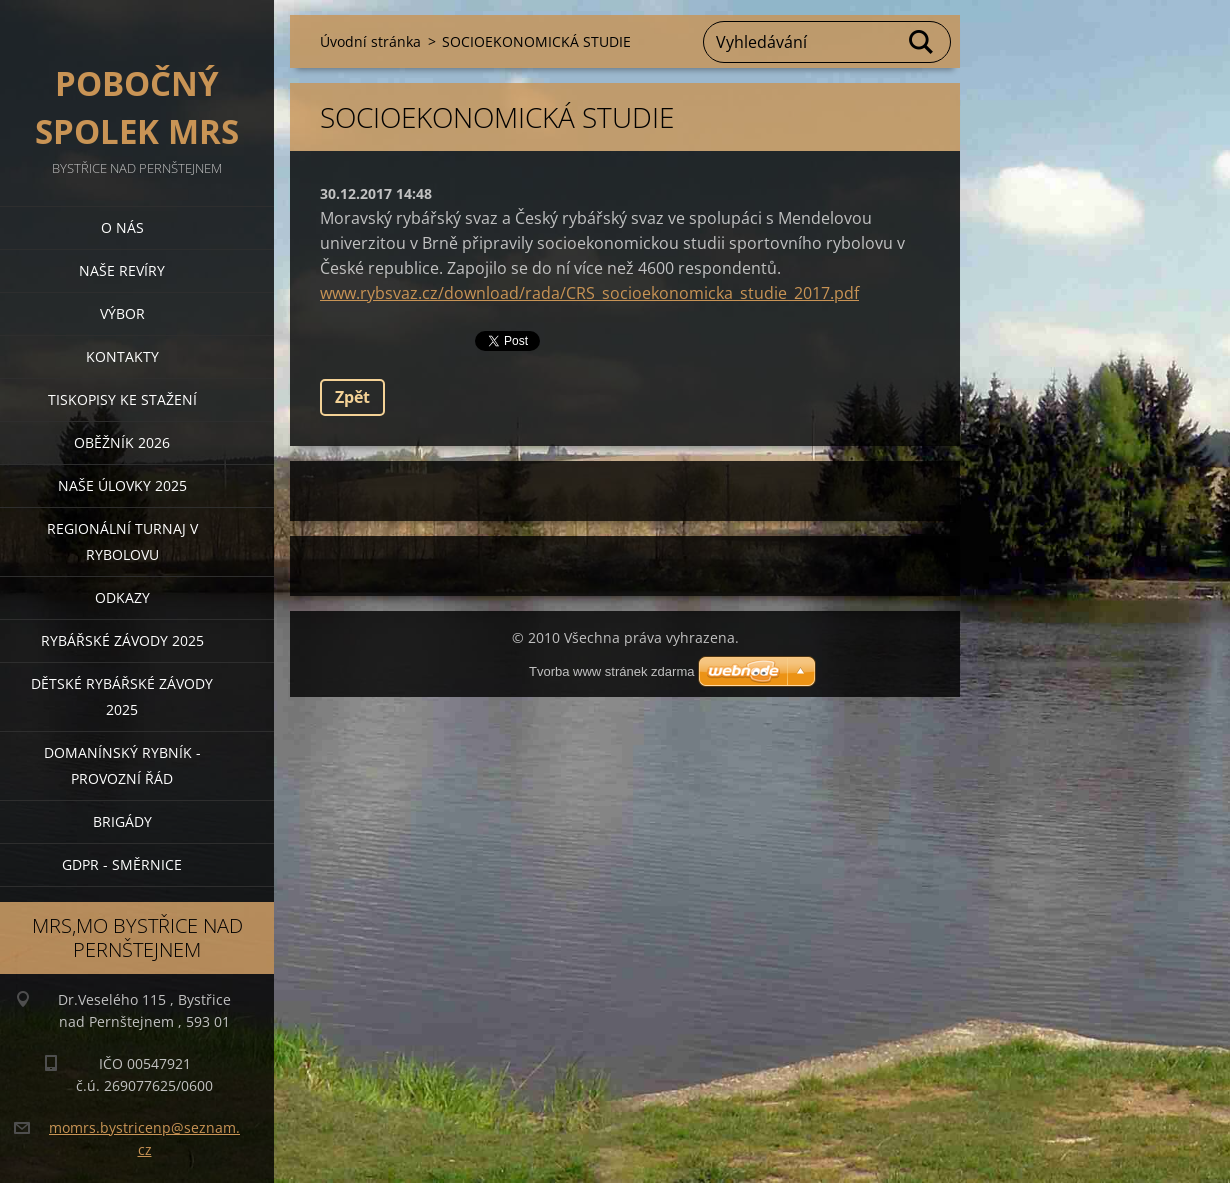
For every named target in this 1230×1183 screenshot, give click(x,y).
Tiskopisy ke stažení (122, 399)
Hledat (922, 42)
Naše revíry (122, 270)
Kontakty (122, 356)
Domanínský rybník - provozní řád (122, 765)
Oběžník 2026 (122, 442)
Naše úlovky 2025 (122, 485)
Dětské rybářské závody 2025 (122, 696)
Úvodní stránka (370, 41)
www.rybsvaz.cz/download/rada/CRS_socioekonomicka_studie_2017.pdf (589, 293)
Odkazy (122, 597)
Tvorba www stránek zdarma (611, 671)
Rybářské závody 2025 (122, 640)
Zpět (352, 397)
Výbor (122, 313)
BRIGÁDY (122, 821)
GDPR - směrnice (122, 864)
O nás (122, 227)
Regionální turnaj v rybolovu (122, 541)
